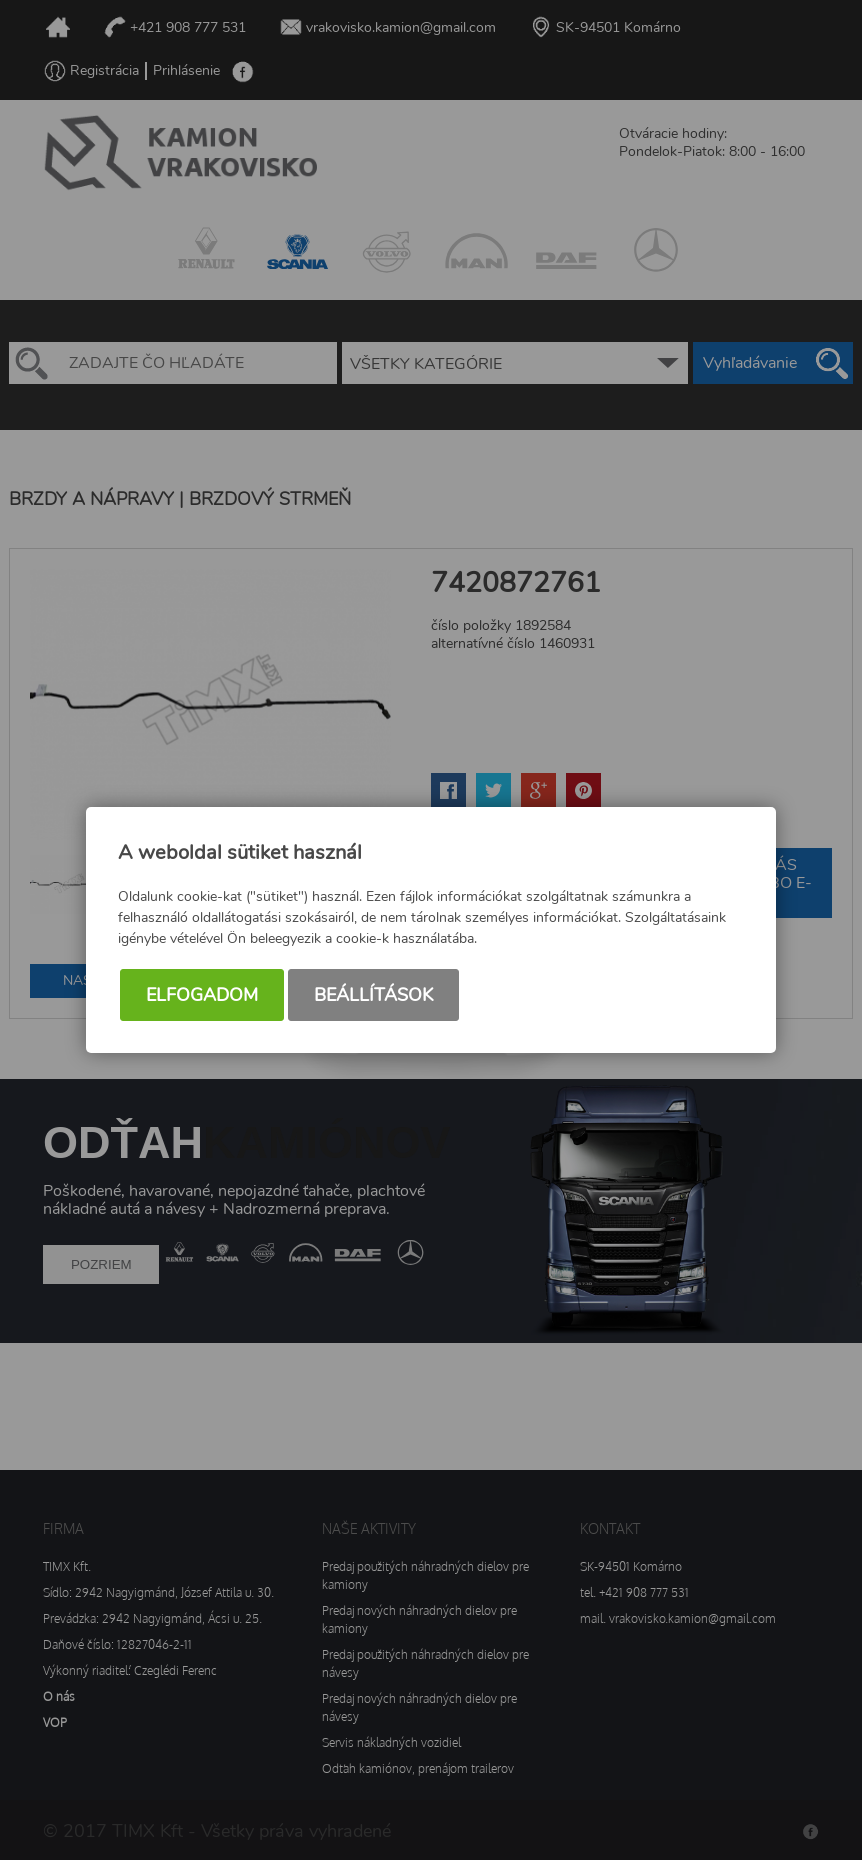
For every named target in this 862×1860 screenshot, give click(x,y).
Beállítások (373, 995)
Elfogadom (202, 995)
